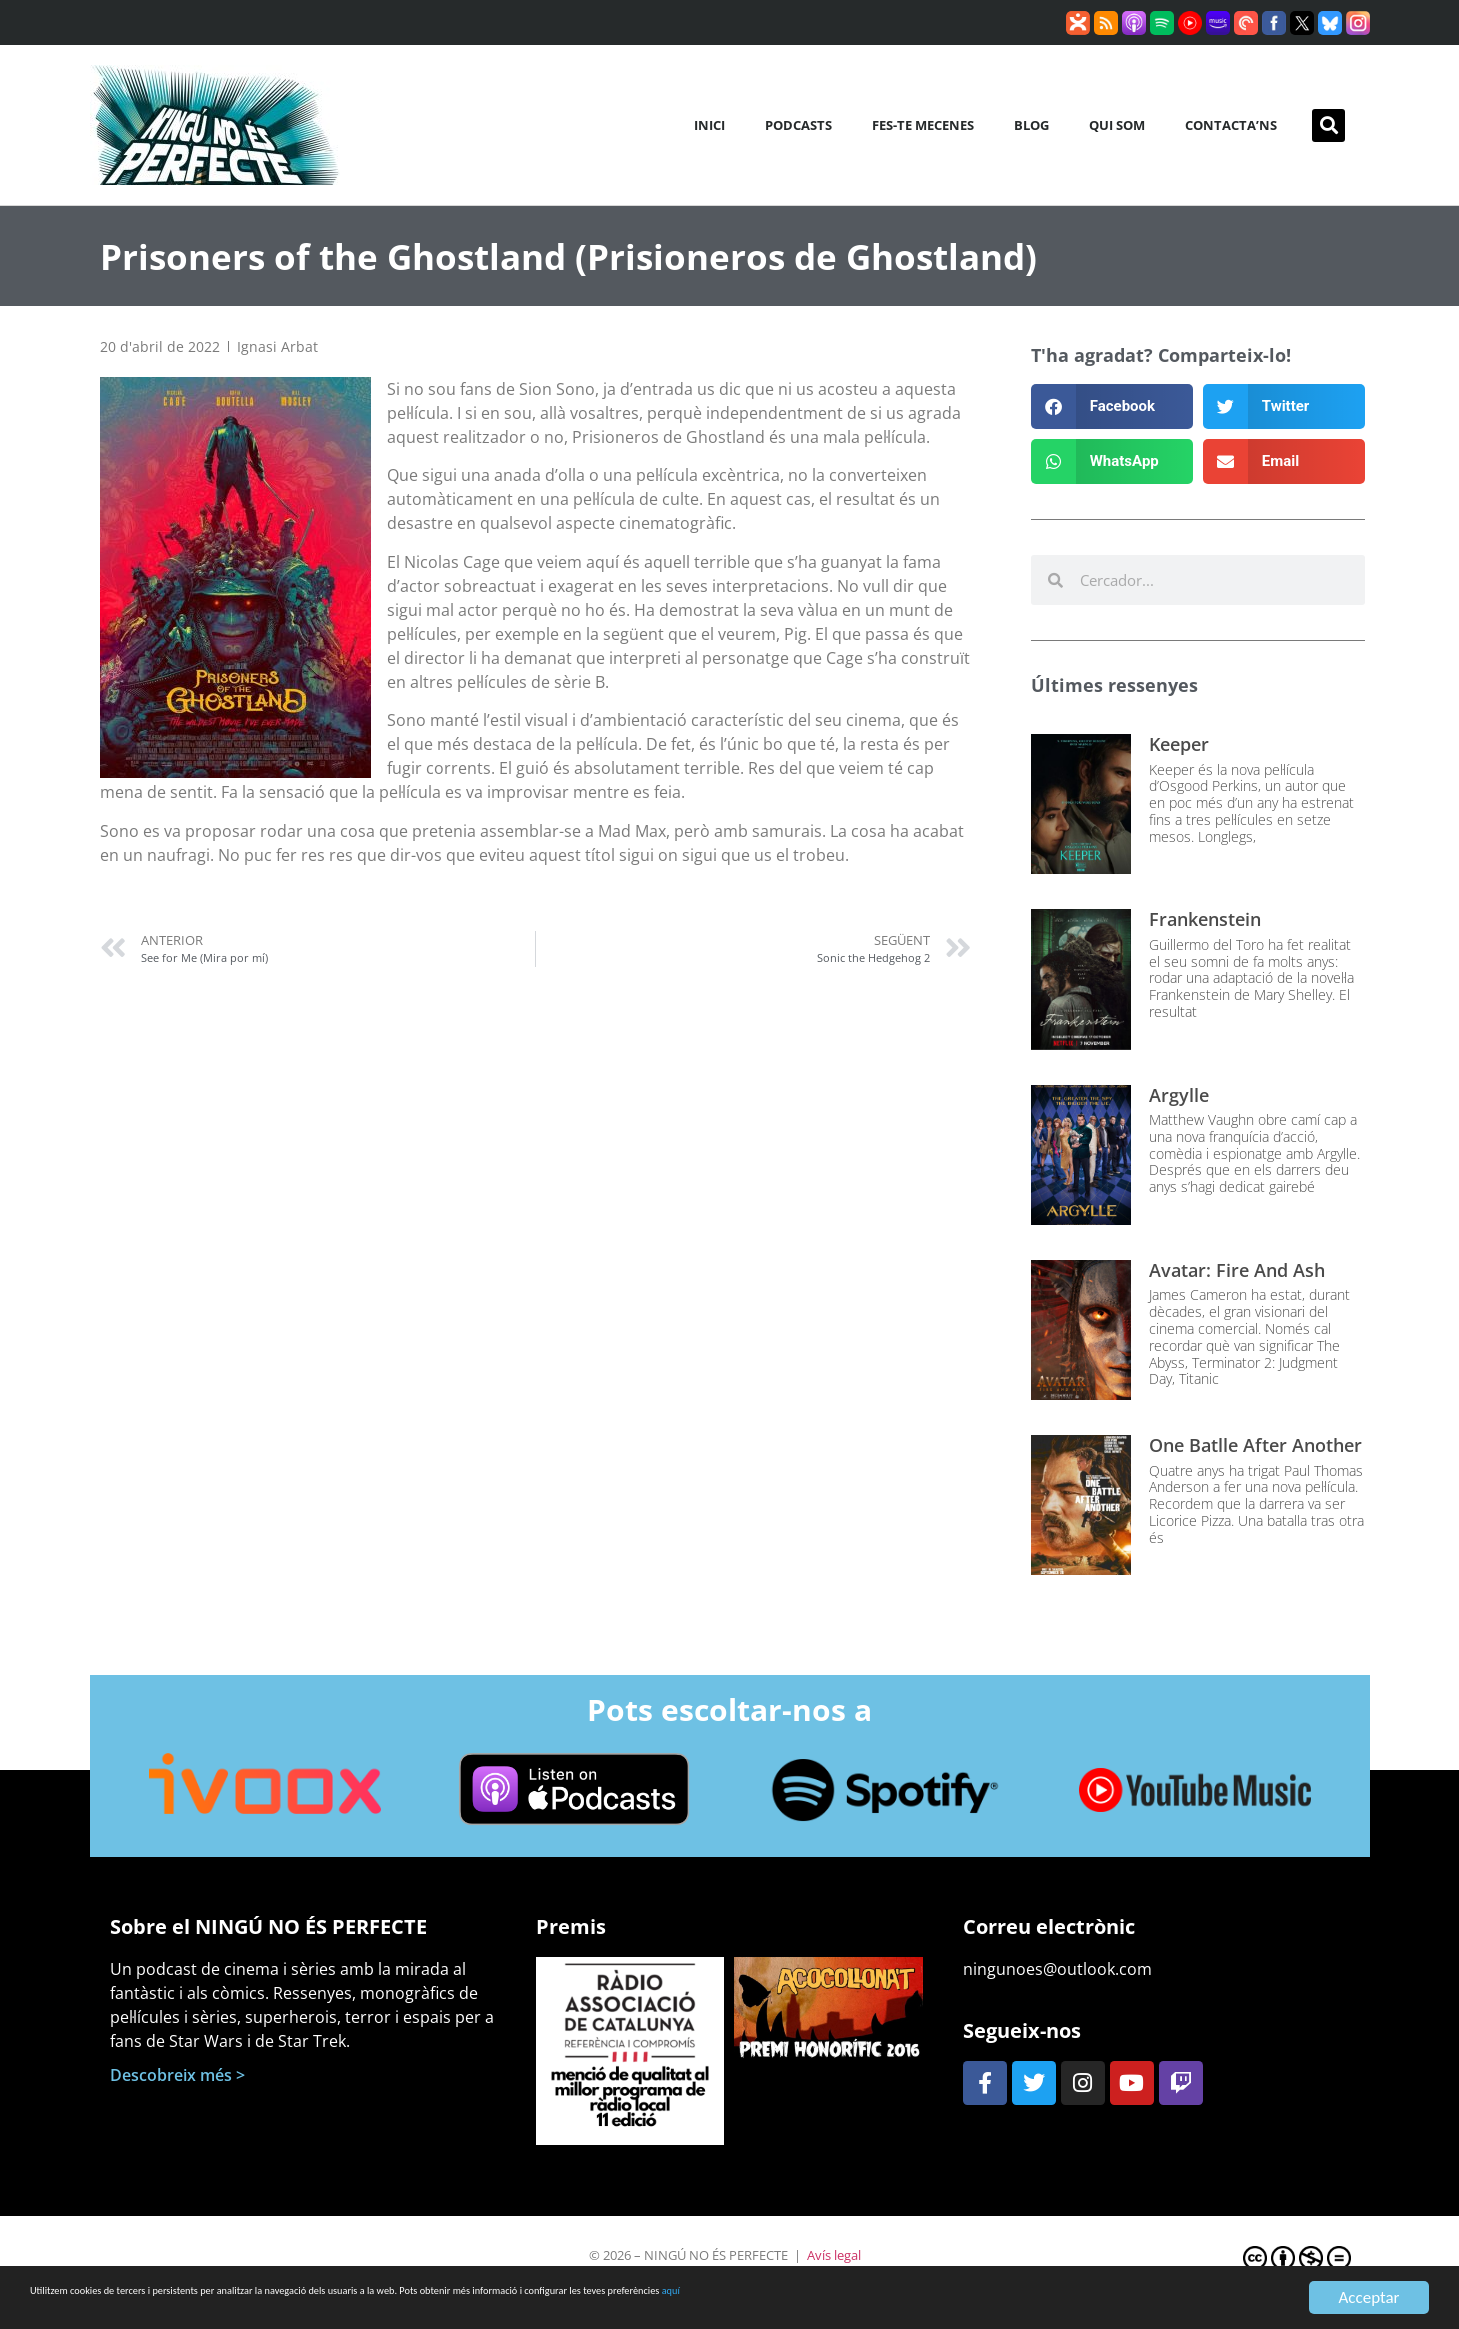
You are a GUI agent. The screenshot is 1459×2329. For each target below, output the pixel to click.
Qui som (1117, 125)
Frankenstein (1205, 919)
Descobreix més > (177, 2075)
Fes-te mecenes (923, 125)
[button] (1328, 125)
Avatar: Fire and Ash (1237, 1270)
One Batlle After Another (1255, 1445)
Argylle (1179, 1095)
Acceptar (1368, 2297)
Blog (1031, 125)
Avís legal (834, 2255)
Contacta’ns (1231, 125)
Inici (709, 125)
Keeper (1179, 744)
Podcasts (798, 125)
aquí (1088, 2298)
